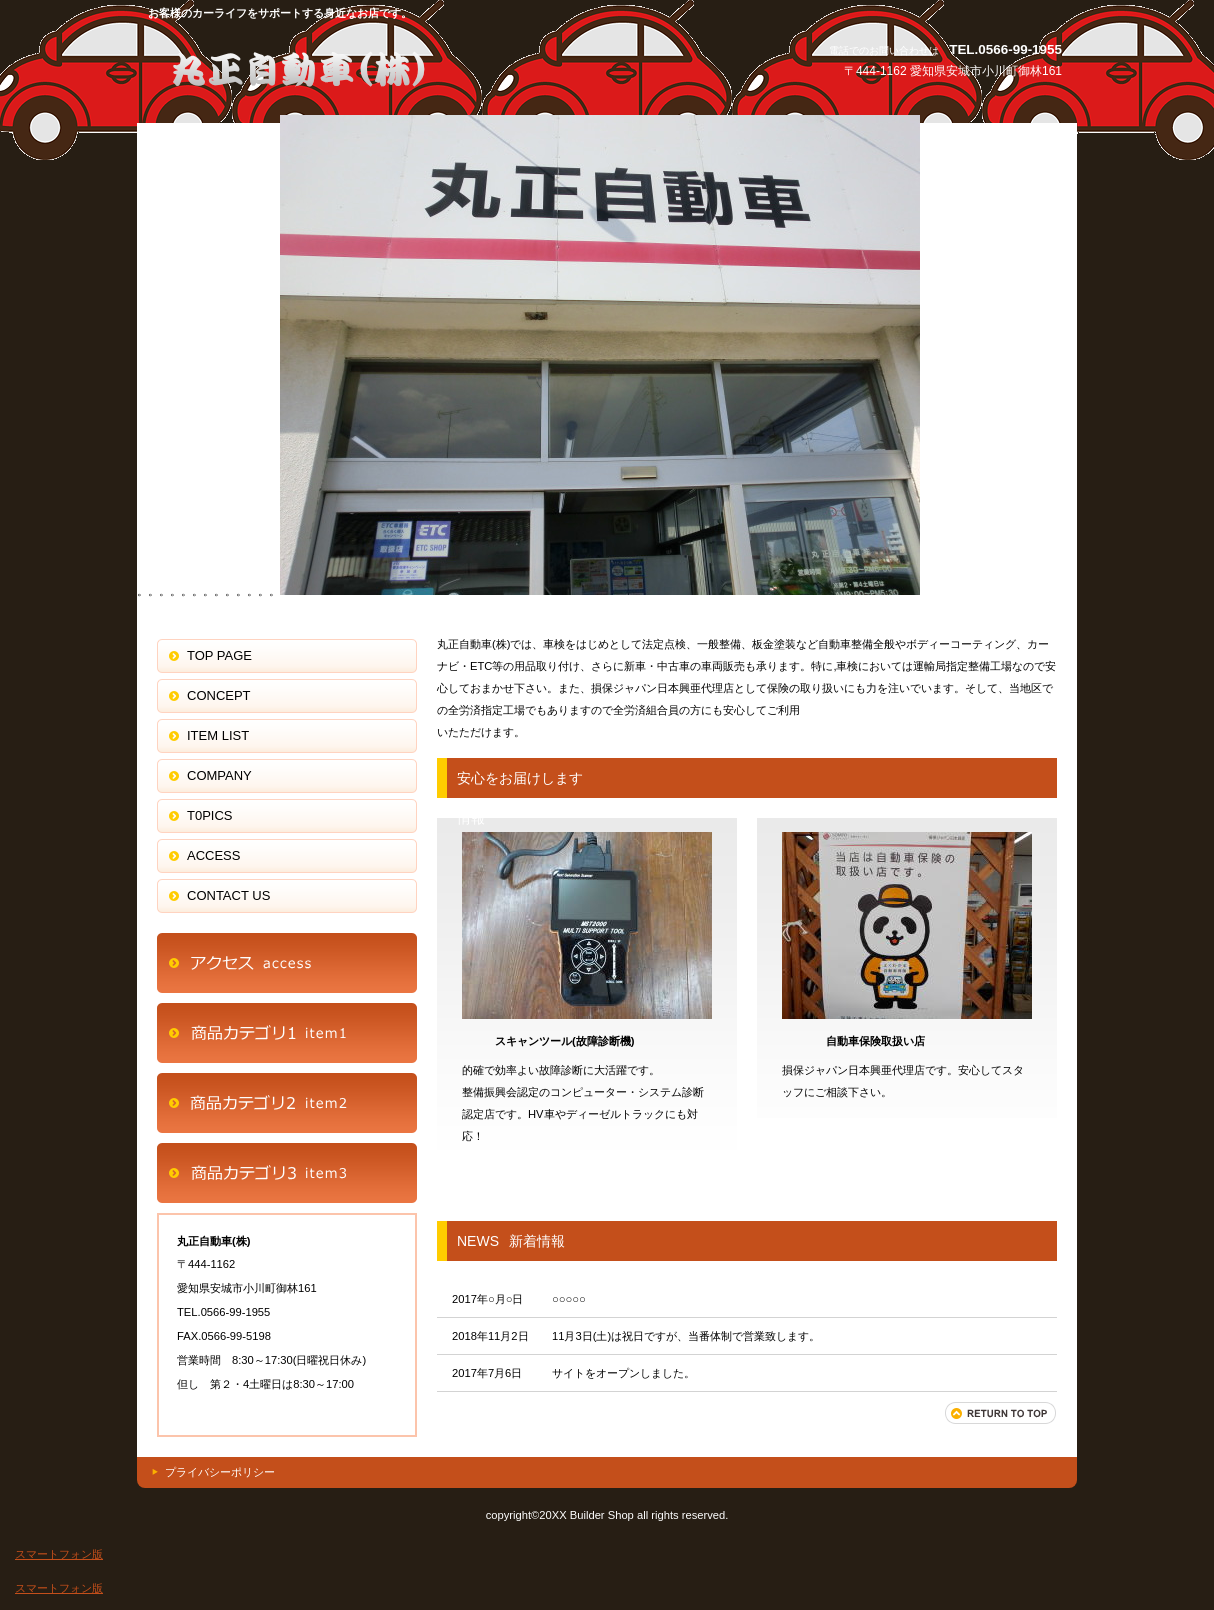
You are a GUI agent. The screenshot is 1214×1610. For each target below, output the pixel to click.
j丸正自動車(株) (337, 67)
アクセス (287, 963)
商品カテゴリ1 (287, 1033)
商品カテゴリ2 (287, 1103)
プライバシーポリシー (220, 1472)
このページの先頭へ (1001, 1413)
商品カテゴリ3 (287, 1173)
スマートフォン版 (59, 1554)
